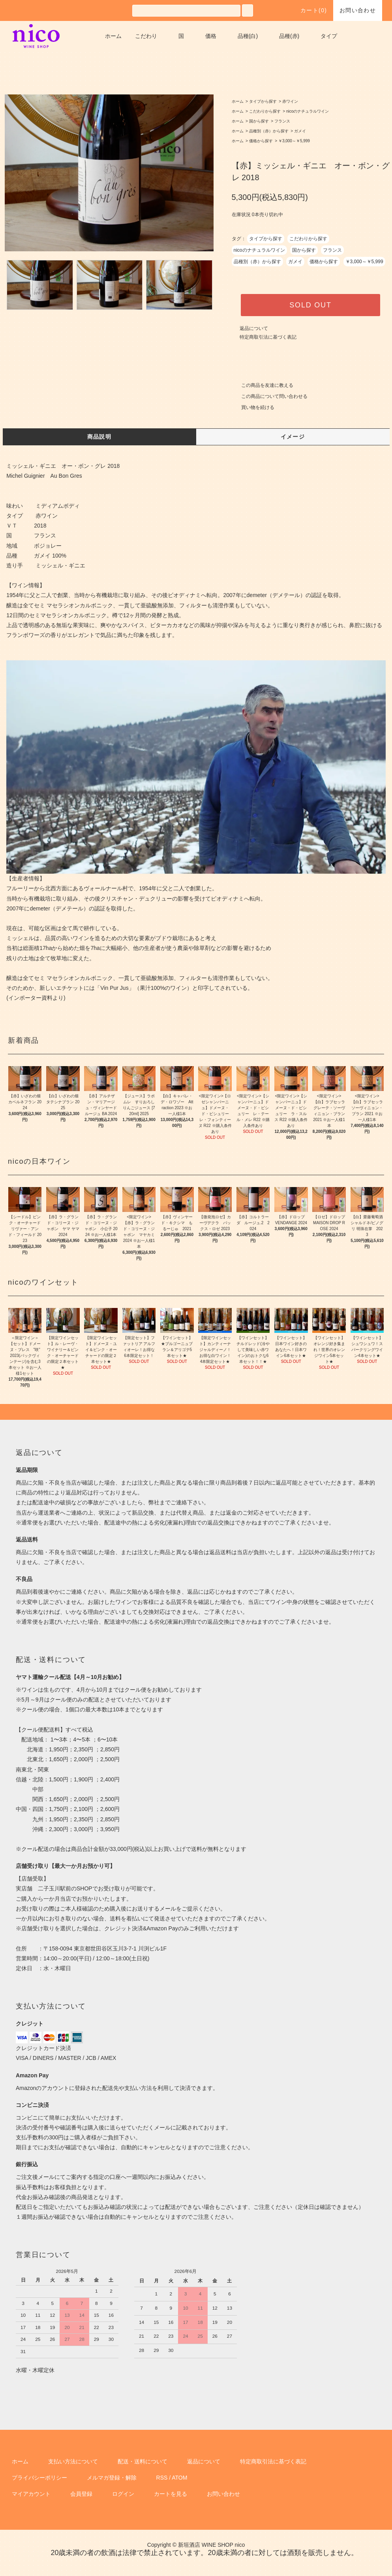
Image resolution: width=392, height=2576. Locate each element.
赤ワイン (290, 101)
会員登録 (81, 2494)
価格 (210, 36)
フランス (282, 121)
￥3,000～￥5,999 (294, 141)
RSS (162, 2477)
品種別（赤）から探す (269, 131)
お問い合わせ (357, 10)
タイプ (329, 36)
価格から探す (261, 141)
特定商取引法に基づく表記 (268, 337)
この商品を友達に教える (262, 385)
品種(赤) (289, 36)
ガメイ (300, 131)
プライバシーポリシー (39, 2477)
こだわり (146, 36)
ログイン (123, 2494)
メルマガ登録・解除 (112, 2477)
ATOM (179, 2477)
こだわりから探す (265, 111)
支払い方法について (73, 2461)
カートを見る (170, 2494)
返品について (254, 328)
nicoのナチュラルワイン (307, 111)
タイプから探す (263, 101)
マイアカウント (31, 2494)
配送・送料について (142, 2461)
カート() (309, 10)
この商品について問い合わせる (270, 396)
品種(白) (248, 36)
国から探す (259, 121)
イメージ (293, 436)
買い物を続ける (253, 407)
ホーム (113, 36)
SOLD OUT (310, 305)
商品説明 (99, 436)
